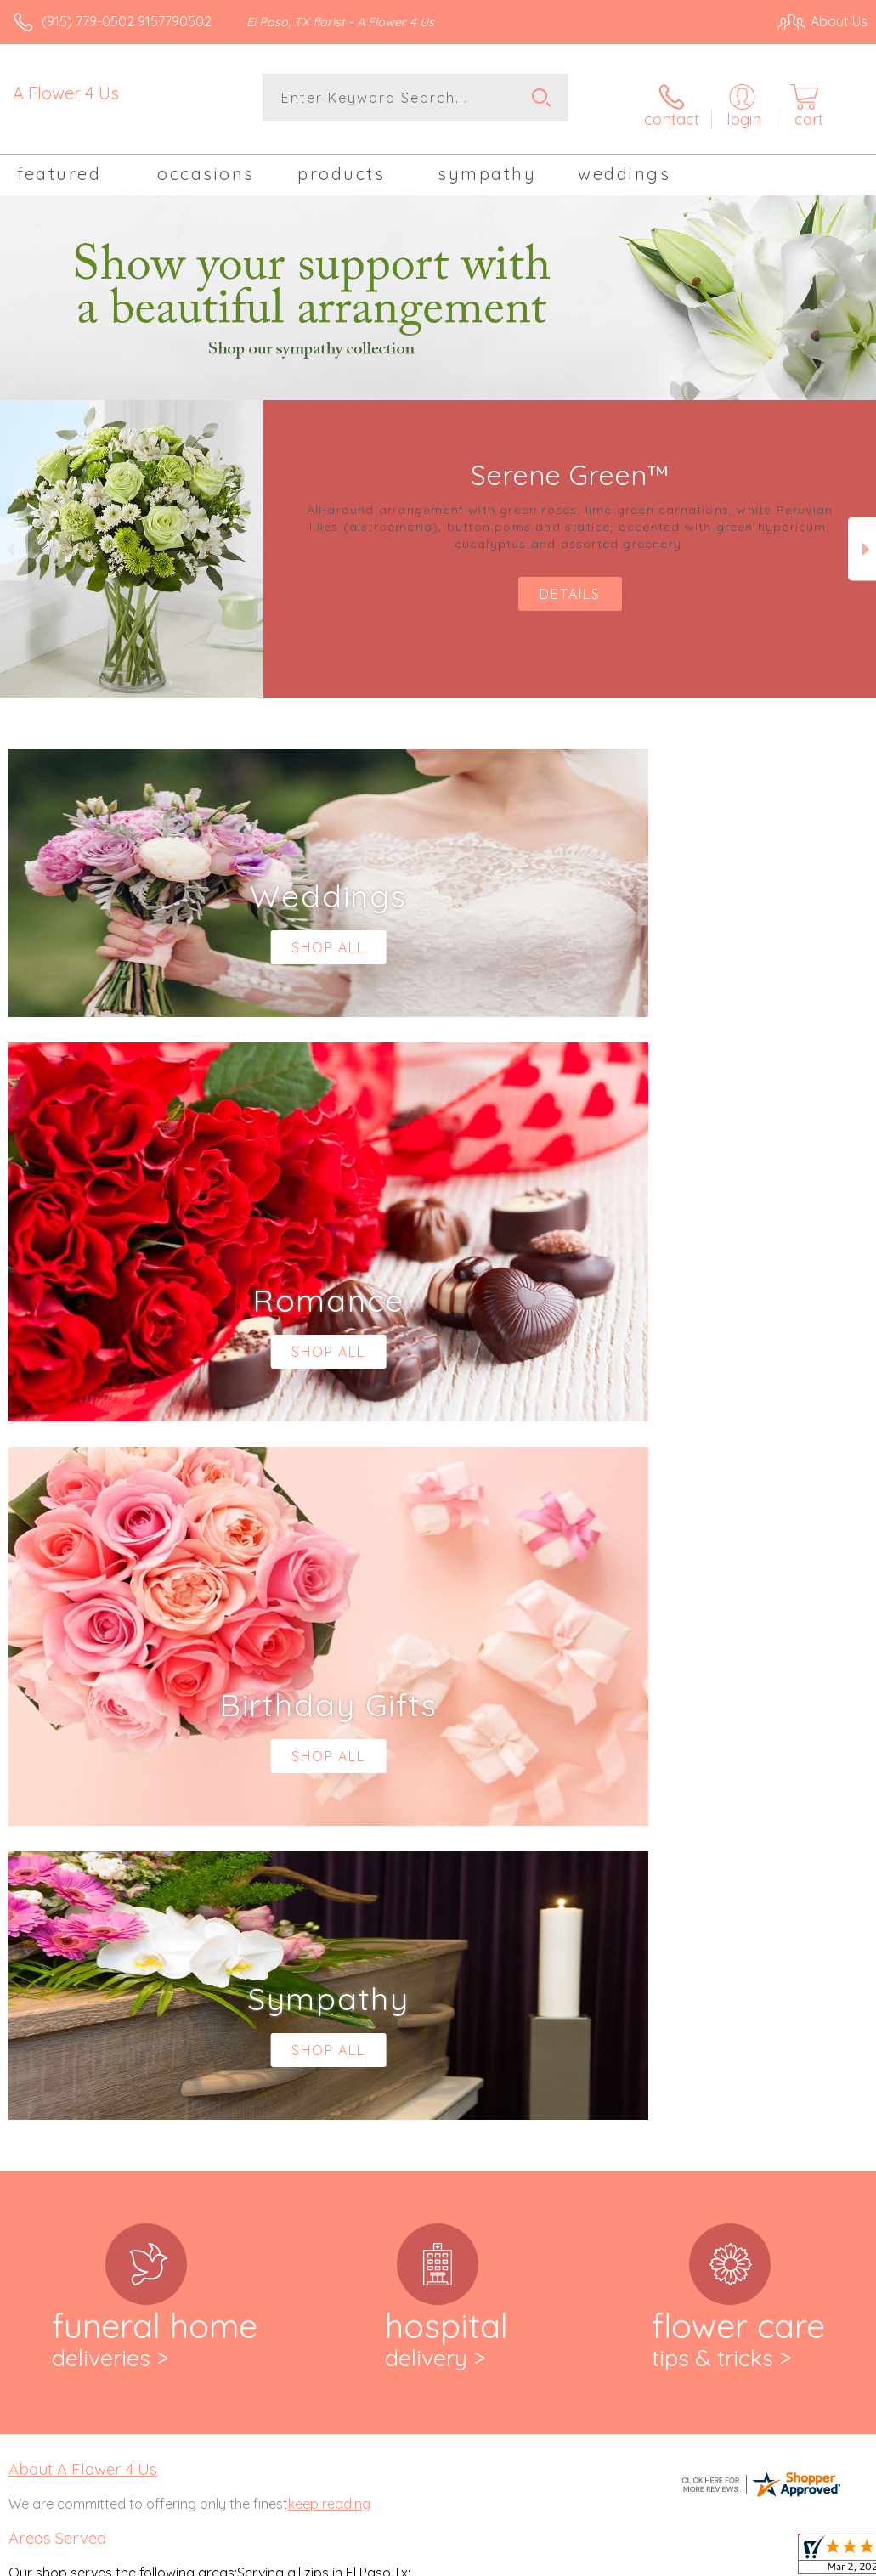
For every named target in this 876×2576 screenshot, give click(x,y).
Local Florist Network (700, 2558)
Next (862, 537)
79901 (26, 1954)
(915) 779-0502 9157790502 (127, 21)
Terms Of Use (478, 2558)
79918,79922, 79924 (67, 2053)
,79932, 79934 (86, 2087)
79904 (27, 2002)
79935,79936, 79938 (67, 2104)
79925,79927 (46, 2070)
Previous (14, 537)
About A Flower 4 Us (82, 1758)
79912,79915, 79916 (64, 2036)
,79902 (64, 1954)
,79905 (66, 2002)
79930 (27, 2087)
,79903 (105, 1954)
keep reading (329, 1793)
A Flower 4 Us (66, 93)
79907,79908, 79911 (65, 2019)
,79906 (107, 2002)
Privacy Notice (578, 2558)
